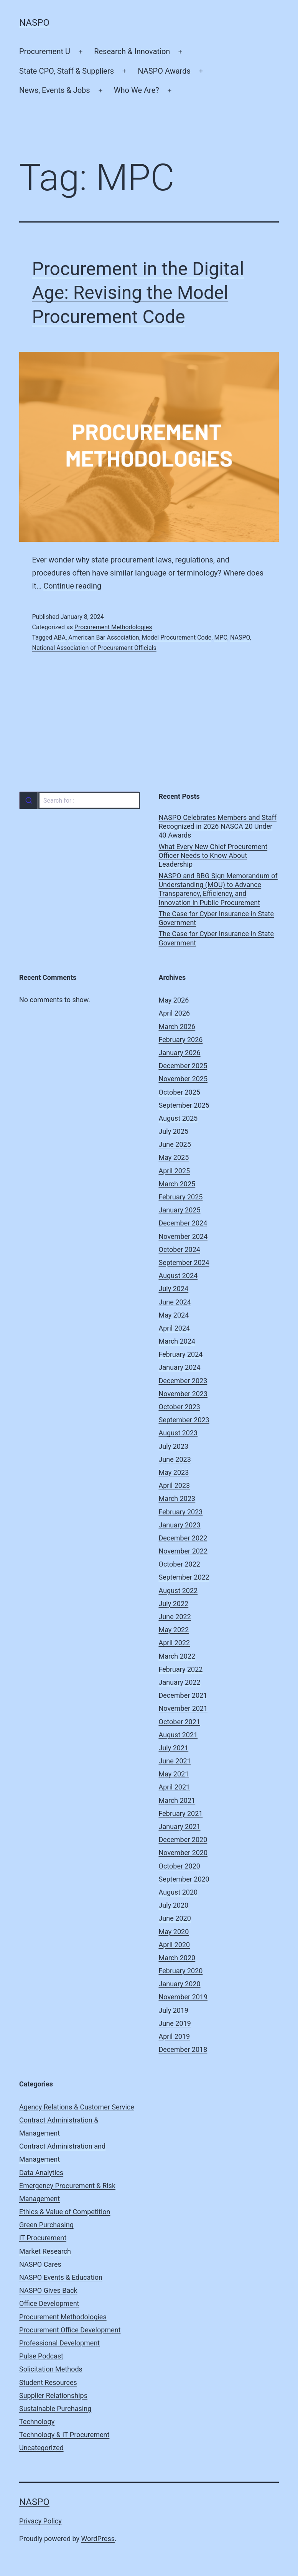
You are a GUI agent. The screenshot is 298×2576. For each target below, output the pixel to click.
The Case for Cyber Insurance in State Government (216, 918)
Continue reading (72, 585)
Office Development (49, 2303)
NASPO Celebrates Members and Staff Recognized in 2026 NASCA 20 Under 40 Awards (218, 826)
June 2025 (175, 1144)
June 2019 (175, 2023)
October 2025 (179, 1092)
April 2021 (174, 1787)
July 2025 (174, 1131)
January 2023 (180, 1525)
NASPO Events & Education (60, 2277)
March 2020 (177, 1958)
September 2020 (184, 1879)
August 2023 (178, 1433)
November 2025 (183, 1079)
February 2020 (181, 1971)
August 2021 (178, 1735)
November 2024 (183, 1236)
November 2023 (183, 1394)
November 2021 (183, 1708)
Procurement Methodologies (113, 627)
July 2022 (174, 1604)
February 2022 (181, 1669)
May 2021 (174, 1774)
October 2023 (179, 1407)
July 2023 (174, 1446)
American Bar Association (103, 637)
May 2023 (174, 1472)
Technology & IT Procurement (64, 2435)
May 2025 (174, 1157)
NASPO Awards (164, 71)
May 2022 (174, 1630)
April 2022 (174, 1643)
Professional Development (59, 2343)
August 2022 (178, 1590)
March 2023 (177, 1498)
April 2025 (174, 1171)
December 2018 (183, 2049)
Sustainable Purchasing (55, 2408)
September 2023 (184, 1420)
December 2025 (183, 1066)
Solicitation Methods (50, 2369)
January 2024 (180, 1367)
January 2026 (180, 1053)
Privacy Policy (40, 2521)
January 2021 (180, 1826)
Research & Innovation (132, 51)
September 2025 (184, 1105)
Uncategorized (41, 2448)
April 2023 (174, 1485)
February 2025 (181, 1197)
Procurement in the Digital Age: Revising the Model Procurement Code (138, 293)
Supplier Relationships (53, 2395)
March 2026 (177, 1026)
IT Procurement (42, 2238)
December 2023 (183, 1381)
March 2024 (177, 1341)
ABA (60, 637)
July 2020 (174, 1905)
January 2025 (180, 1210)
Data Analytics (41, 2173)
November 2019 (183, 1997)
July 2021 (174, 1748)
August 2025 (178, 1118)
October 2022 (179, 1564)
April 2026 (174, 1013)
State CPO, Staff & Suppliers (66, 71)
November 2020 (183, 1853)
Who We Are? (136, 90)
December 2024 (183, 1223)
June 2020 (175, 1918)
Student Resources (48, 2382)
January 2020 (180, 1984)
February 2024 (181, 1354)
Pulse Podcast (41, 2356)
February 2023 (181, 1512)
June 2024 (175, 1302)
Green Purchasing (46, 2225)
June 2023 (175, 1459)
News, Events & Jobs (54, 90)
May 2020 (174, 1932)
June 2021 (175, 1761)
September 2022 (184, 1577)
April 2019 (174, 2036)
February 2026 (181, 1040)
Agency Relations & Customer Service (76, 2107)
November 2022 (183, 1551)
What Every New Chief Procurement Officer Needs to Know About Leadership (213, 856)
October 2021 (179, 1722)
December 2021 (183, 1695)
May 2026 (174, 1000)
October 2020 (179, 1866)
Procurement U (44, 51)
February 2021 (181, 1813)
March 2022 (177, 1656)
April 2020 (174, 1945)
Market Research (45, 2251)
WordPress (98, 2539)
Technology (36, 2422)
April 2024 (174, 1328)
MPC (220, 637)
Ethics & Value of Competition (64, 2212)
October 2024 (179, 1249)
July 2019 (174, 2010)
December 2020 (183, 1840)
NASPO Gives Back (48, 2290)
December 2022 (183, 1538)
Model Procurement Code (177, 637)
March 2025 (177, 1184)
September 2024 (184, 1262)
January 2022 (180, 1682)
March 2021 (177, 1800)
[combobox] (79, 800)
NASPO (34, 22)
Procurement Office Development (69, 2330)
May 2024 (174, 1315)
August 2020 (178, 1892)
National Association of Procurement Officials (94, 647)
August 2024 (178, 1276)
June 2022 (175, 1617)
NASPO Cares (40, 2264)
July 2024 (174, 1289)
